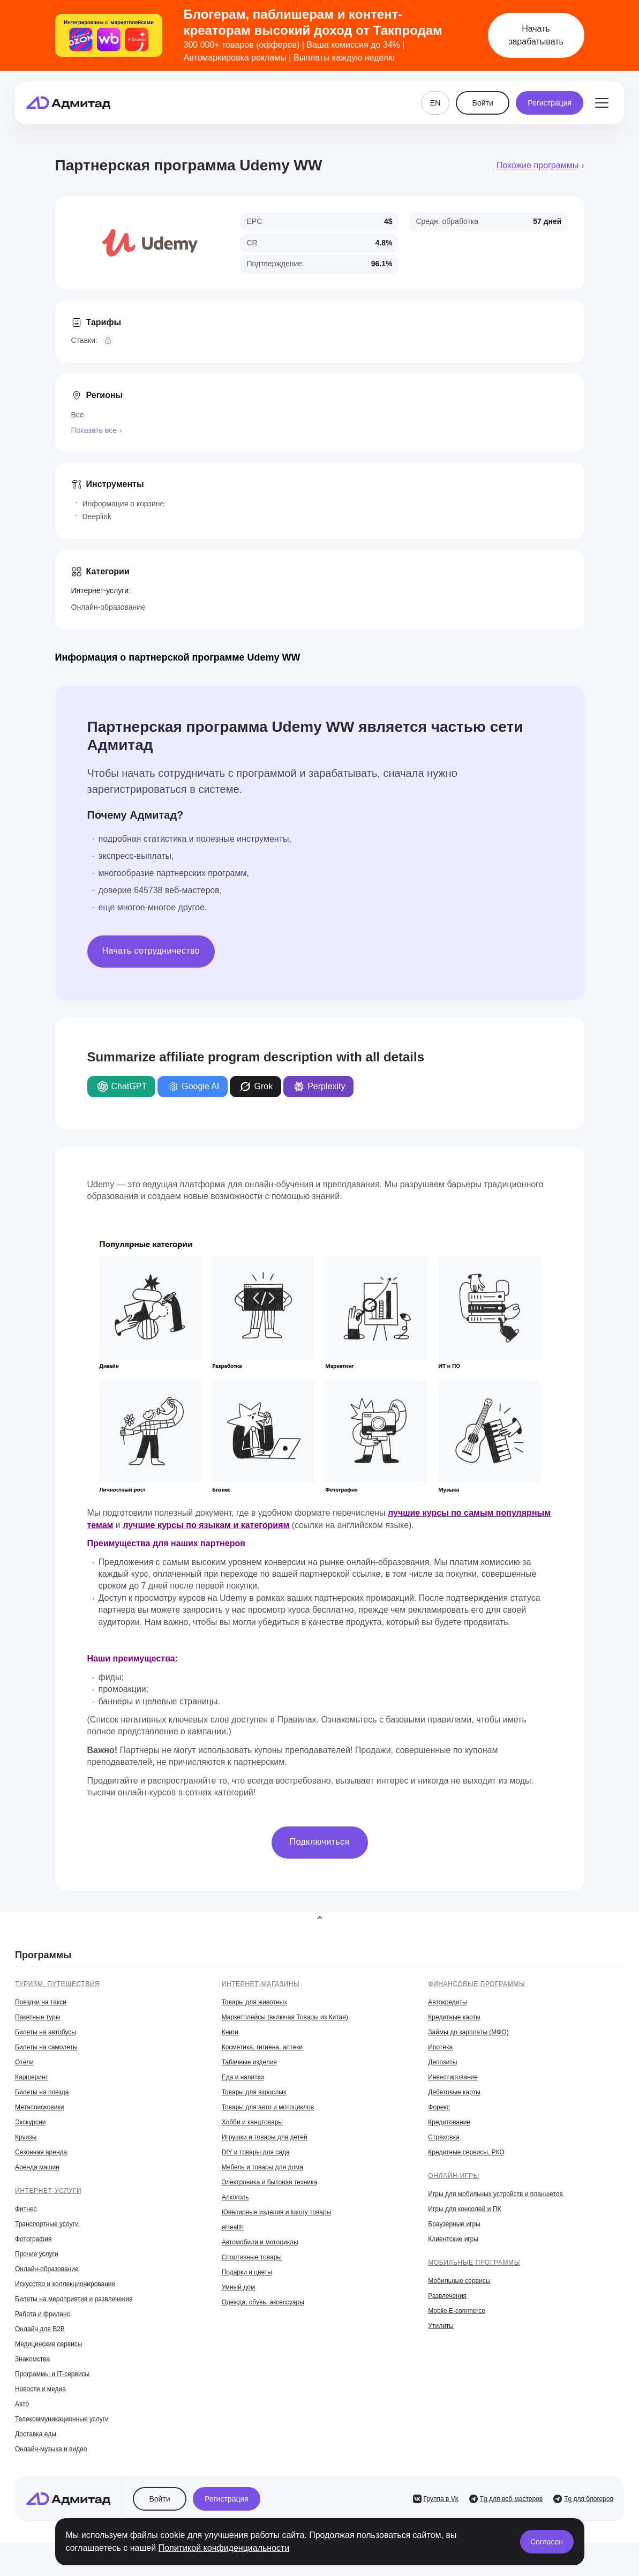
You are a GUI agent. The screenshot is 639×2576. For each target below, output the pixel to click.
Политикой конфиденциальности (224, 2547)
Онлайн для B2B (40, 2329)
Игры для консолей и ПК (464, 2209)
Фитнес (26, 2209)
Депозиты (442, 2062)
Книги (230, 2032)
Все (77, 414)
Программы (43, 1955)
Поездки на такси (40, 2002)
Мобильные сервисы (459, 2281)
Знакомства (32, 2359)
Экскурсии (30, 2122)
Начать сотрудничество (151, 950)
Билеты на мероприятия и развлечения (74, 2299)
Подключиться (320, 1841)
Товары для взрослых (254, 2092)
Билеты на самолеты (46, 2047)
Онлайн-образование (108, 607)
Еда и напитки (243, 2077)
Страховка (444, 2137)
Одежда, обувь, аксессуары (263, 2302)
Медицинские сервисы (48, 2344)
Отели (24, 2062)
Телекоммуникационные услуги (62, 2419)
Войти (482, 103)
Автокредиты (447, 2002)
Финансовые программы (476, 1984)
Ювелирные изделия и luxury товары (277, 2212)
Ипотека (440, 2047)
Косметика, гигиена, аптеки (262, 2047)
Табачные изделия (249, 2062)
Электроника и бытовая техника (270, 2182)
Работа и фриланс (42, 2314)
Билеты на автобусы (45, 2032)
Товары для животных (255, 2002)
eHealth (233, 2227)
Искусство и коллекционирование (65, 2284)
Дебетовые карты (454, 2092)
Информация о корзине (123, 503)
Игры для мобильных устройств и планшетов (495, 2194)
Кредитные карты (454, 2017)
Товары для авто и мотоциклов (268, 2107)
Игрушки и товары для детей (264, 2137)
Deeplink (96, 516)
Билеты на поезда (42, 2092)
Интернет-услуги (48, 2191)
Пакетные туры (38, 2017)
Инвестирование (453, 2077)
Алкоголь (235, 2197)
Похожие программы (537, 165)
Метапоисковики (39, 2107)
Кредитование (449, 2122)
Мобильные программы (474, 2262)
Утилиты (441, 2326)
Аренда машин (37, 2167)
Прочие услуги (36, 2254)
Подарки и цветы (247, 2272)
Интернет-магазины (261, 1984)
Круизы (25, 2137)
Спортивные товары (252, 2257)
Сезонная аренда (41, 2152)
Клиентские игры (453, 2239)
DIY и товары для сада (256, 2152)
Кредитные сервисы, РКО (466, 2152)
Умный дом (238, 2287)
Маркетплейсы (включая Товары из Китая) (285, 2017)
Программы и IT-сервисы (52, 2374)
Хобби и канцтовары (252, 2122)
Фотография (33, 2239)
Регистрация (550, 103)
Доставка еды (35, 2434)
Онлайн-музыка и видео (51, 2449)
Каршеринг (31, 2077)
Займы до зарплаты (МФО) (468, 2032)
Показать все (94, 430)
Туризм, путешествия (57, 1984)
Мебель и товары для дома (262, 2167)
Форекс (439, 2107)
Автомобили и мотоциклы (260, 2242)
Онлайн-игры (453, 2176)
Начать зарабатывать (535, 35)
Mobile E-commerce (456, 2311)
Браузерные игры (454, 2224)
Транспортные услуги (47, 2224)
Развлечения (447, 2296)
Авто (22, 2404)
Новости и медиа (40, 2389)
